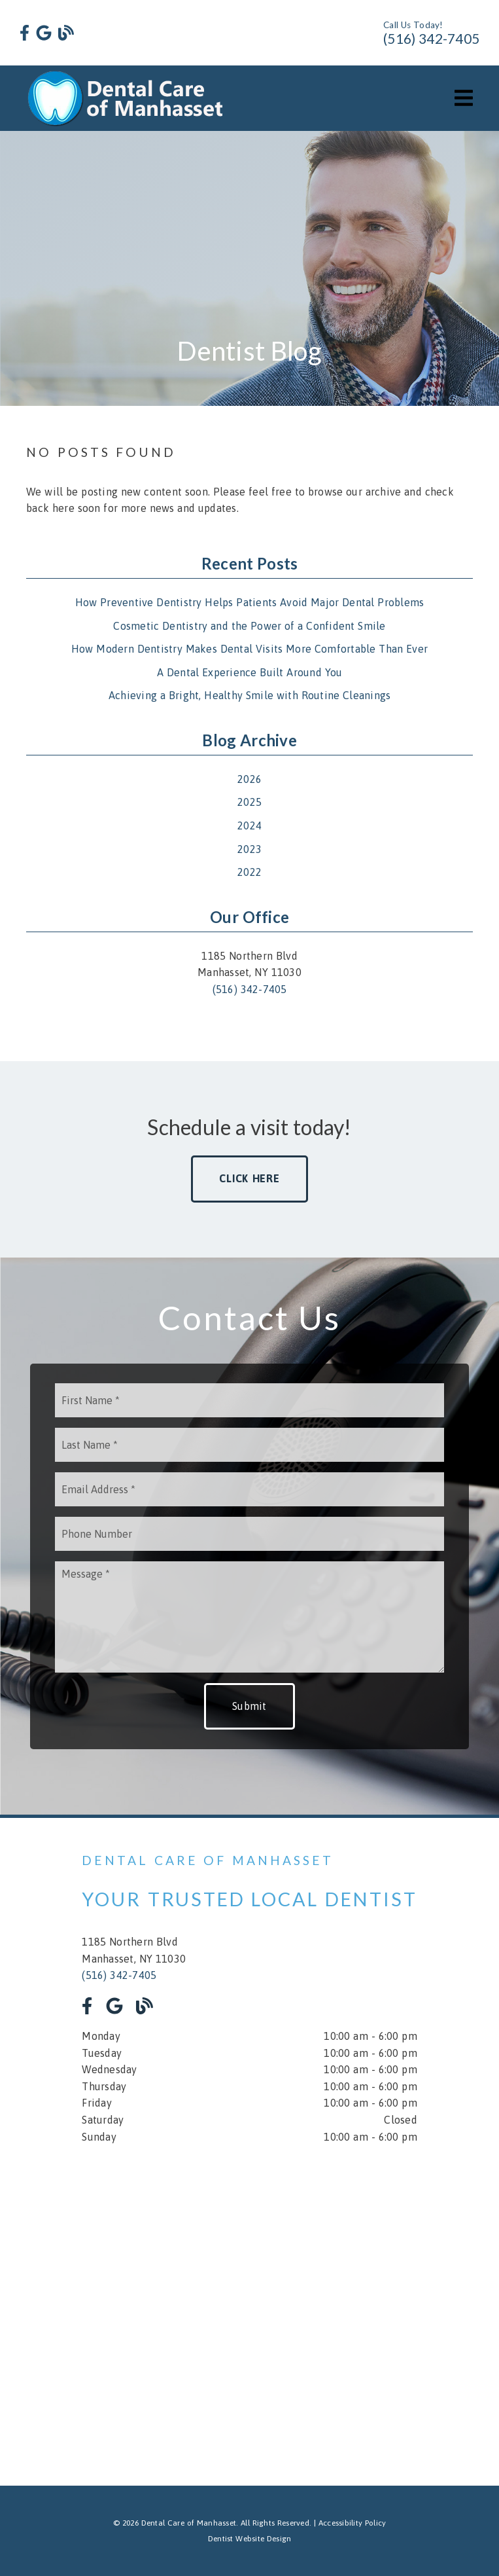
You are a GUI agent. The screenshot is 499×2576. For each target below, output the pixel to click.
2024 (249, 825)
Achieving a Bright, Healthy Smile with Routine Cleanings (250, 695)
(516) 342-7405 (431, 38)
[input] (249, 1400)
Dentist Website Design (250, 2538)
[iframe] (249, 2305)
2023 (249, 849)
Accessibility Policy (352, 2523)
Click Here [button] (249, 1178)
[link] (24, 33)
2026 (249, 779)
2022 (249, 872)
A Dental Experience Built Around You (250, 672)
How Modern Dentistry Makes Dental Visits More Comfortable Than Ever (249, 649)
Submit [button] (249, 1706)
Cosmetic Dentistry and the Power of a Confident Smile (249, 626)
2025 (249, 802)
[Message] (249, 1617)
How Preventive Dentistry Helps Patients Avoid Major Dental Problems (249, 602)
